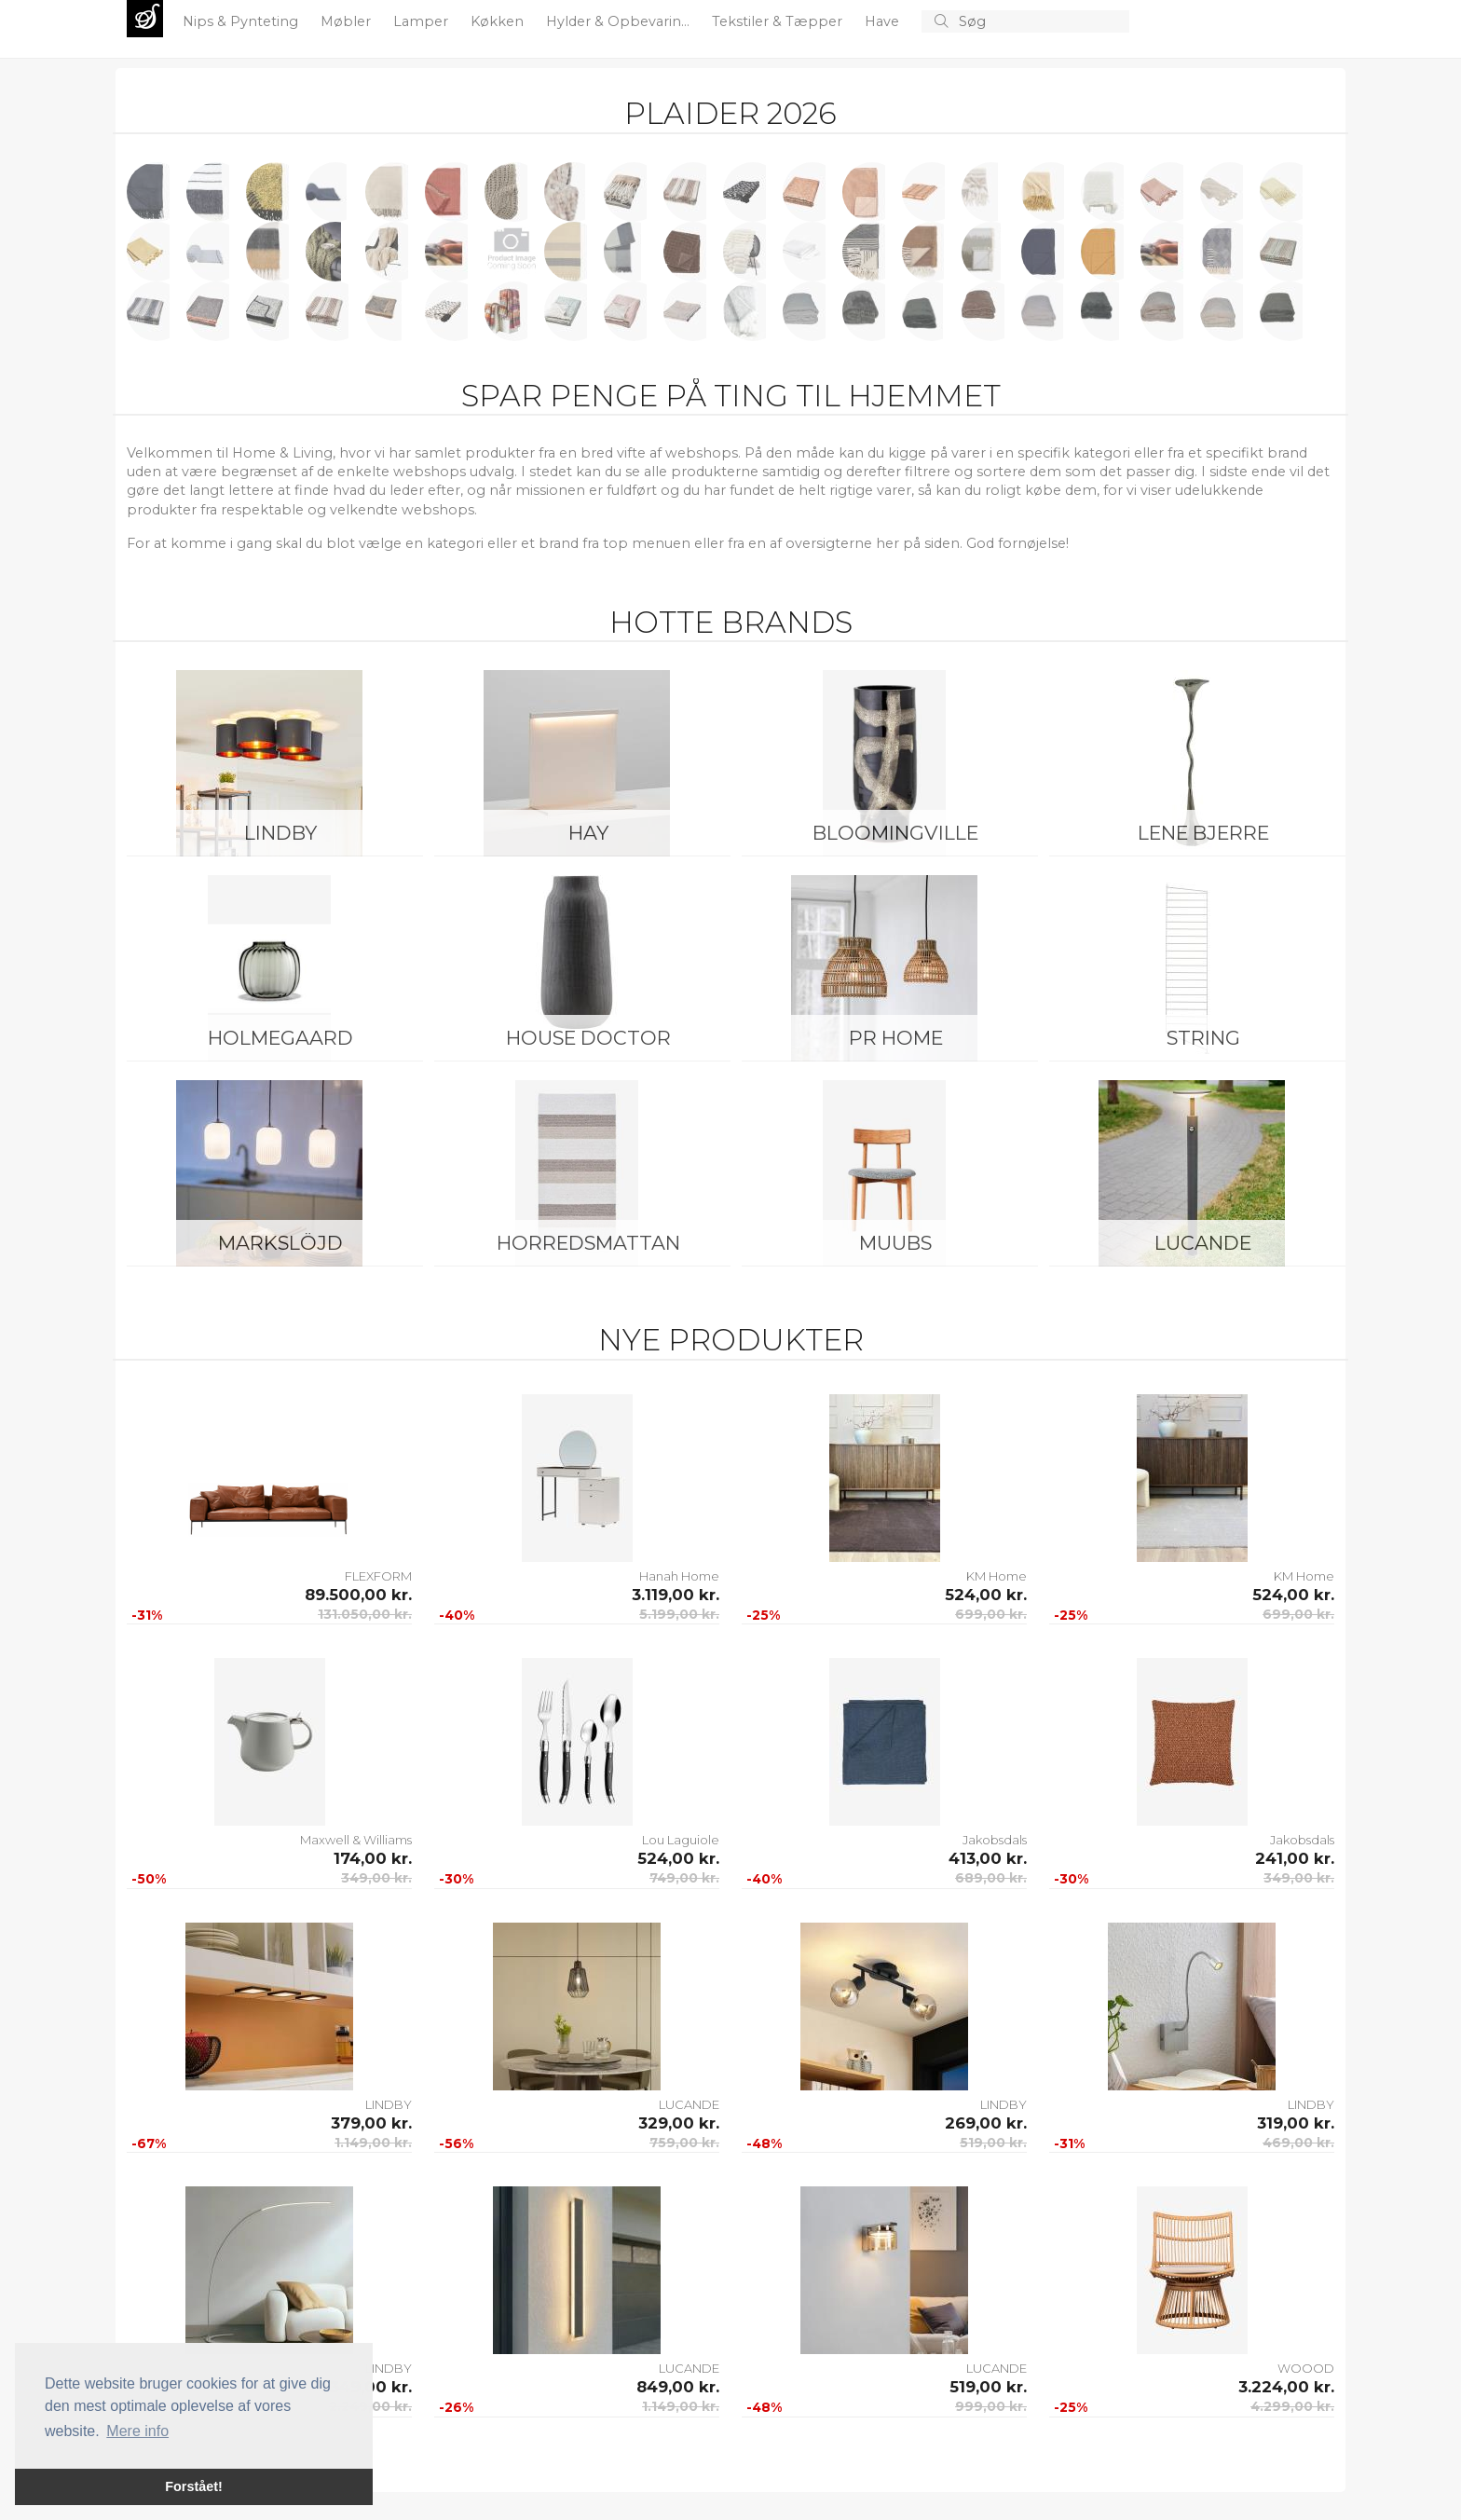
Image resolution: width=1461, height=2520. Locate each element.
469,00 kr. (1298, 2142)
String (1203, 1037)
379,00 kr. (371, 2123)
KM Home (996, 1575)
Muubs (895, 1242)
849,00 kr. (677, 2386)
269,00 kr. (986, 2123)
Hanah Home (679, 1575)
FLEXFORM (378, 1575)
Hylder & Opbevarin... (619, 21)
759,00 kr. (684, 2142)
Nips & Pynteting (242, 21)
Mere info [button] (137, 2431)
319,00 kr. (1295, 2123)
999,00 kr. (991, 2406)
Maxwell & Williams (356, 1839)
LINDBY (280, 832)
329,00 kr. (678, 2123)
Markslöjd (280, 1242)
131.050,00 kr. (365, 1614)
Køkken (499, 21)
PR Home (896, 1037)
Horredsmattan (588, 1242)
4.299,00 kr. (1292, 2406)
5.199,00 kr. (679, 1614)
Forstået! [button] (194, 2486)
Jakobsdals (995, 1839)
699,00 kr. (991, 1614)
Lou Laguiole (680, 1839)
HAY (588, 832)
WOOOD (1305, 2368)
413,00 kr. (988, 1858)
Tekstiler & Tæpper (779, 21)
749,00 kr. (684, 1877)
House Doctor (588, 1037)
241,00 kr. (1294, 1858)
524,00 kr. (986, 1594)
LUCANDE (1202, 1242)
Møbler (348, 21)
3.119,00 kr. (675, 1594)
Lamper (422, 21)
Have (884, 21)
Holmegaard (280, 1037)
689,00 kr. (991, 1877)
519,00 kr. (993, 2142)
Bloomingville (895, 832)
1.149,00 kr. (373, 2142)
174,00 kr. (373, 1858)
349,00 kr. (376, 1877)
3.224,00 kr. (1286, 2386)
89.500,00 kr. (358, 1594)
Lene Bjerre (1203, 832)
